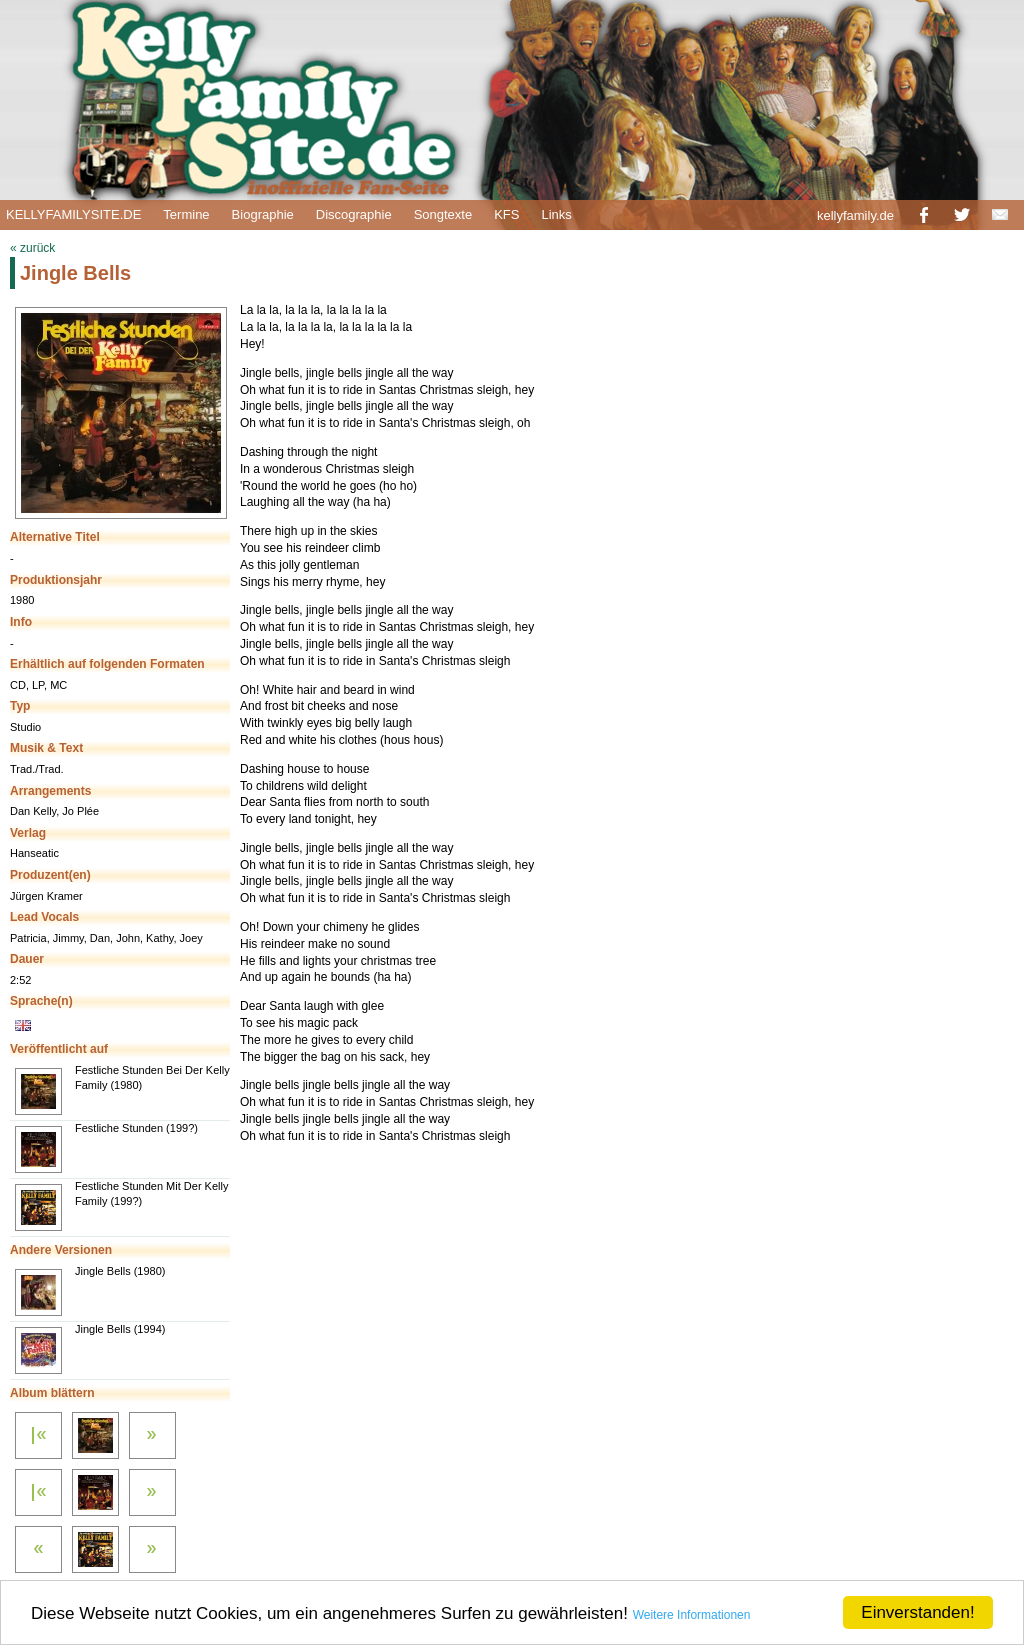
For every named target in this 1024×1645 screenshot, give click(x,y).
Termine (186, 214)
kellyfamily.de (855, 215)
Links (556, 214)
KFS (506, 214)
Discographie (354, 214)
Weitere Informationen (692, 1615)
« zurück (32, 248)
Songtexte (443, 214)
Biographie (263, 214)
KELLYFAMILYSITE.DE (73, 214)
